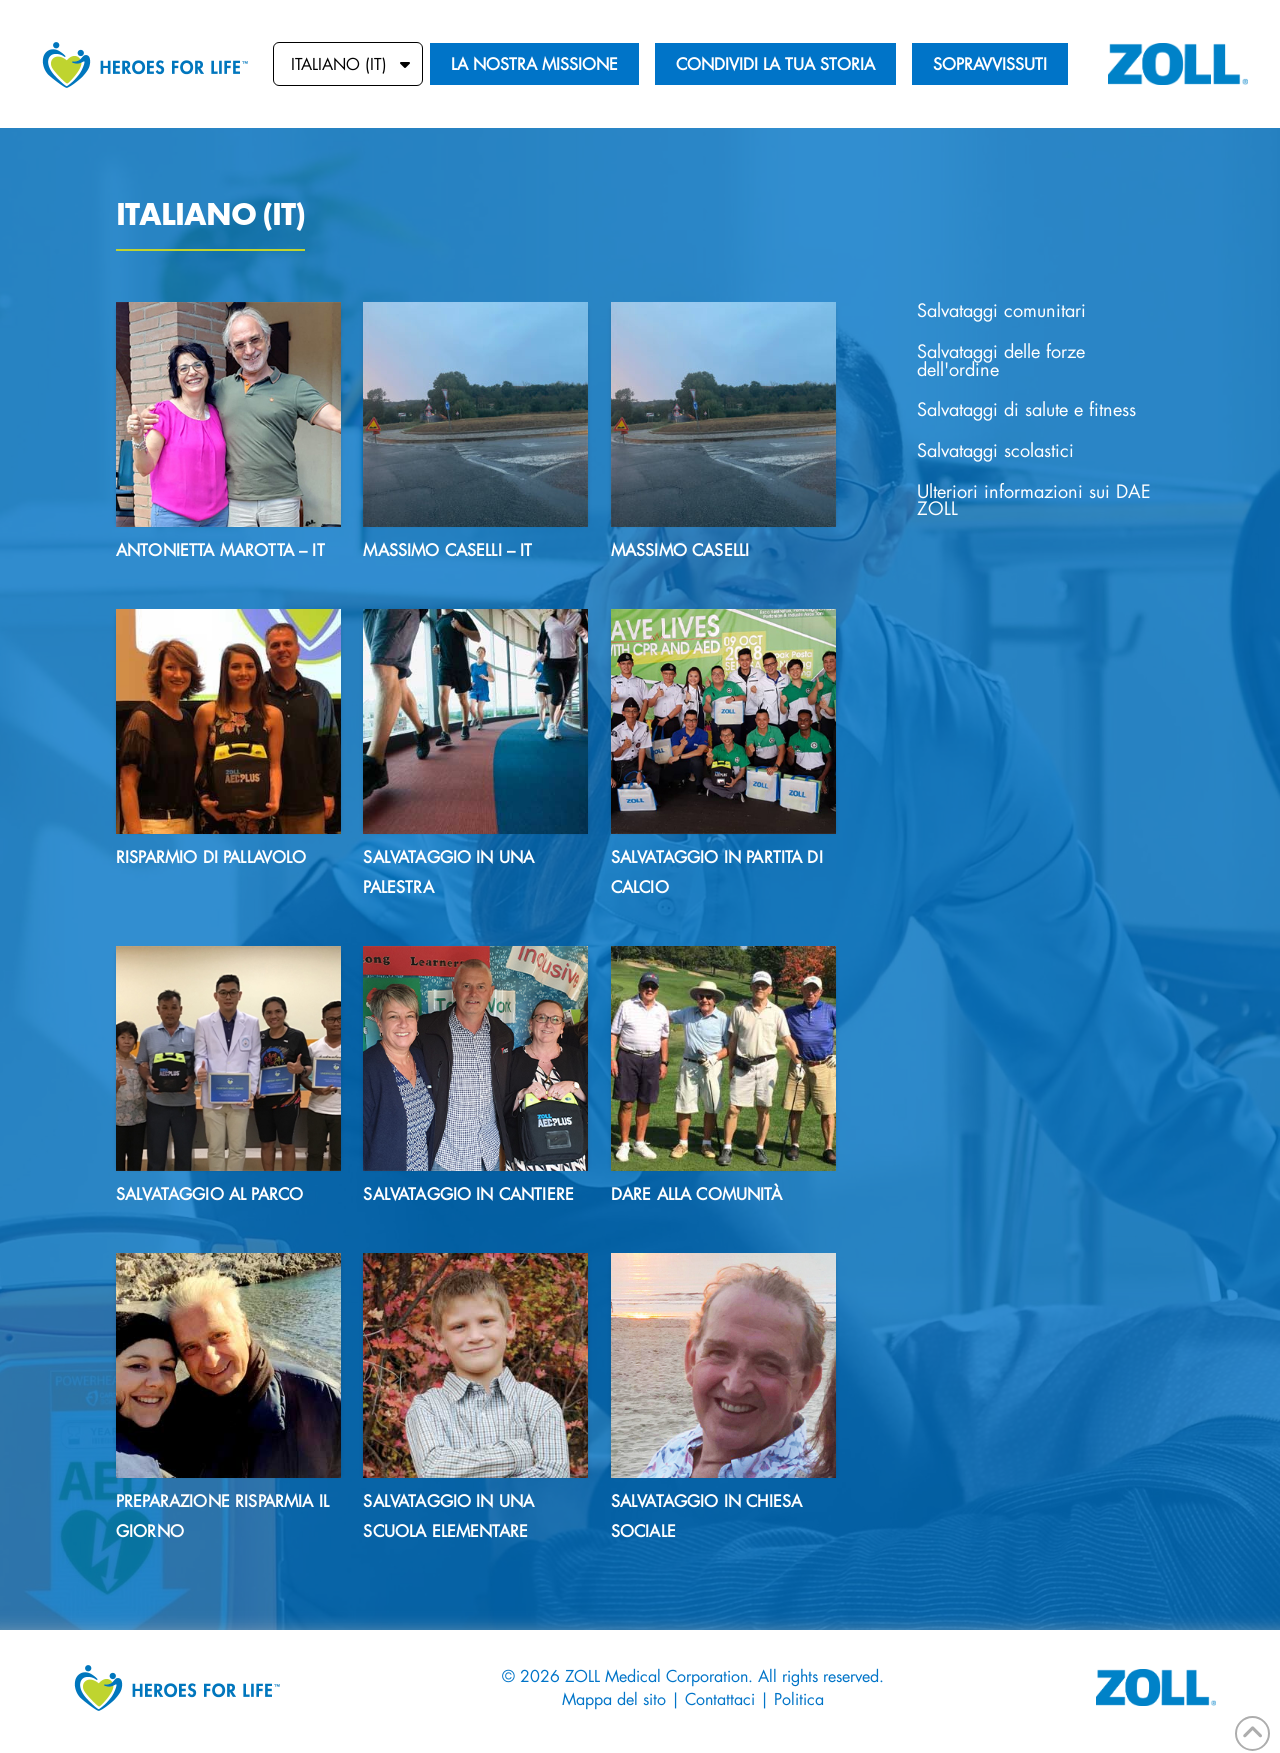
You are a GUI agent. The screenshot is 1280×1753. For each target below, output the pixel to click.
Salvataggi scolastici (995, 450)
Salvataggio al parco (209, 1193)
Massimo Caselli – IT (447, 549)
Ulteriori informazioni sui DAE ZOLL (1034, 500)
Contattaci (722, 1698)
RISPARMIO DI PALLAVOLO (211, 856)
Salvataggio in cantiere (468, 1193)
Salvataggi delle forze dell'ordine (1001, 360)
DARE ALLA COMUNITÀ (696, 1193)
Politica (799, 1698)
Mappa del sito (614, 1698)
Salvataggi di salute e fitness (1026, 409)
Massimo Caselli (680, 549)
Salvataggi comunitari (1001, 310)
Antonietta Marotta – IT (220, 549)
